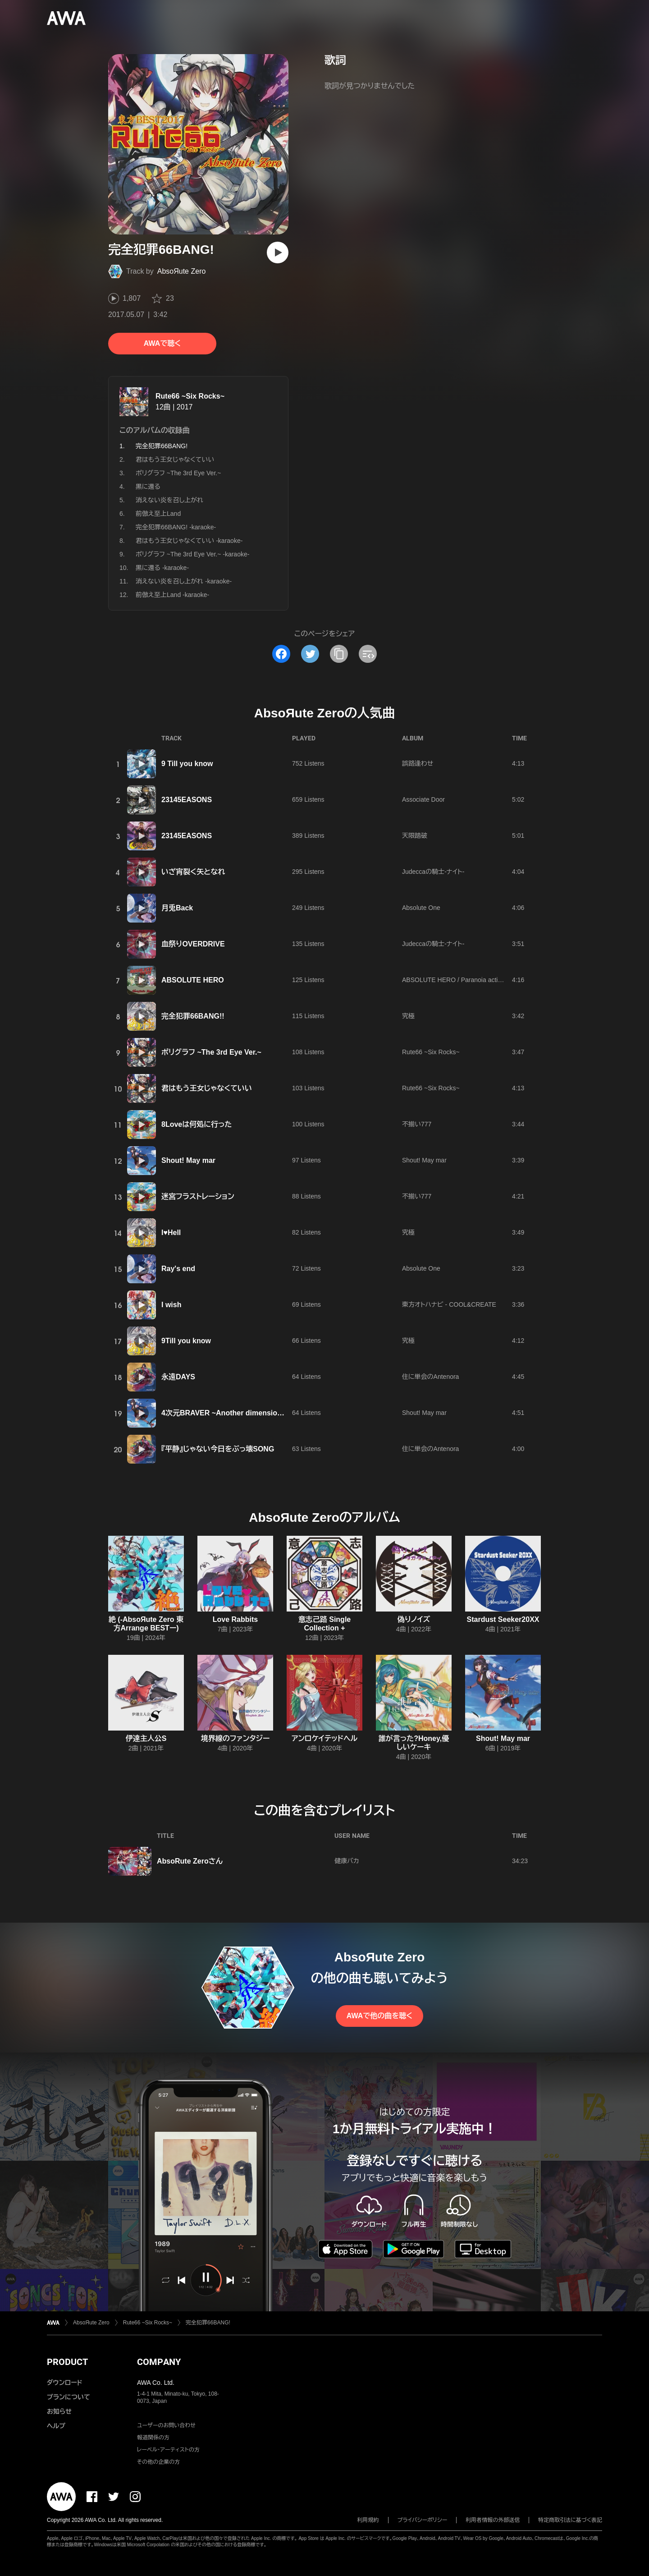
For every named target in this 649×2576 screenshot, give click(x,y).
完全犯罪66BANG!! (192, 1016)
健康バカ (346, 1860)
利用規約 (368, 2520)
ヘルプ (56, 2425)
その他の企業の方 (158, 2462)
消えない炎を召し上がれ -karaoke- (184, 581)
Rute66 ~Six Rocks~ (189, 396)
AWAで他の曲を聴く (379, 2016)
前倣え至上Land (158, 513)
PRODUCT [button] (67, 2361)
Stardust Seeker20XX (503, 1619)
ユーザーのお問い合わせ (166, 2425)
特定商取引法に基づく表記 (570, 2520)
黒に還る (148, 486)
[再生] (277, 252)
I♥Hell (171, 1232)
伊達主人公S (146, 1738)
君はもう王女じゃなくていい (175, 459)
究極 (408, 1015)
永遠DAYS (178, 1377)
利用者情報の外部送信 (493, 2520)
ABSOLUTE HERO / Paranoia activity (454, 979)
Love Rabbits (235, 1619)
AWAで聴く (162, 343)
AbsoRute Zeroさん (190, 1861)
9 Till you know (187, 763)
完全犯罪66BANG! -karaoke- (176, 527)
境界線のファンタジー (235, 1738)
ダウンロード (64, 2382)
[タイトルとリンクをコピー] (339, 654)
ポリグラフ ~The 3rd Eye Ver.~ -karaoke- (192, 554)
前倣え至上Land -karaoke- (172, 594)
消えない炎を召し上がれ (169, 500)
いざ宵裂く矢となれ (193, 872)
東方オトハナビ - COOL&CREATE (449, 1304)
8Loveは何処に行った (196, 1124)
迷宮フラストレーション (197, 1196)
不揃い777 (416, 1124)
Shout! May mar (188, 1160)
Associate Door (423, 799)
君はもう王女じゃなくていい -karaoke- (189, 540)
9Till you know (186, 1341)
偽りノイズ (414, 1619)
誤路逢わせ (417, 763)
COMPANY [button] (159, 2361)
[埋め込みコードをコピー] (368, 654)
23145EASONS (186, 800)
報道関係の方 (153, 2437)
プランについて (68, 2397)
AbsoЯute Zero (181, 271)
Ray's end (178, 1268)
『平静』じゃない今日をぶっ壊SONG (217, 1449)
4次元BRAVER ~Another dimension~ (223, 1413)
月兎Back (177, 908)
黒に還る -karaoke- (162, 567)
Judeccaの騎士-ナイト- (433, 871)
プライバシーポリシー (423, 2520)
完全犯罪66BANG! (208, 2322)
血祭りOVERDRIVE (193, 944)
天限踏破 (414, 835)
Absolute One (421, 907)
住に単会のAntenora (430, 1376)
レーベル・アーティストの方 (168, 2450)
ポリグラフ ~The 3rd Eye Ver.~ (178, 473)
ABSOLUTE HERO (192, 980)
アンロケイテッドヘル (325, 1738)
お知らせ (59, 2411)
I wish (171, 1305)
